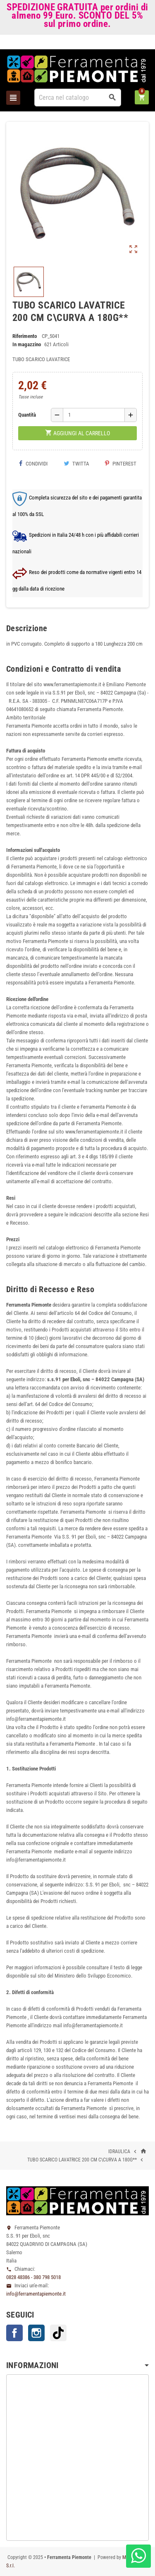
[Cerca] (78, 97)
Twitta (76, 464)
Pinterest (120, 464)
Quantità (27, 415)
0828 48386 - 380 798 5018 (33, 2277)
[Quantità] (94, 415)
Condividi (33, 464)
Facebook (14, 2333)
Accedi (135, 44)
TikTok (58, 2333)
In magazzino (26, 344)
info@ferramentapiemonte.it (36, 2294)
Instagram (36, 2333)
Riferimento (24, 336)
